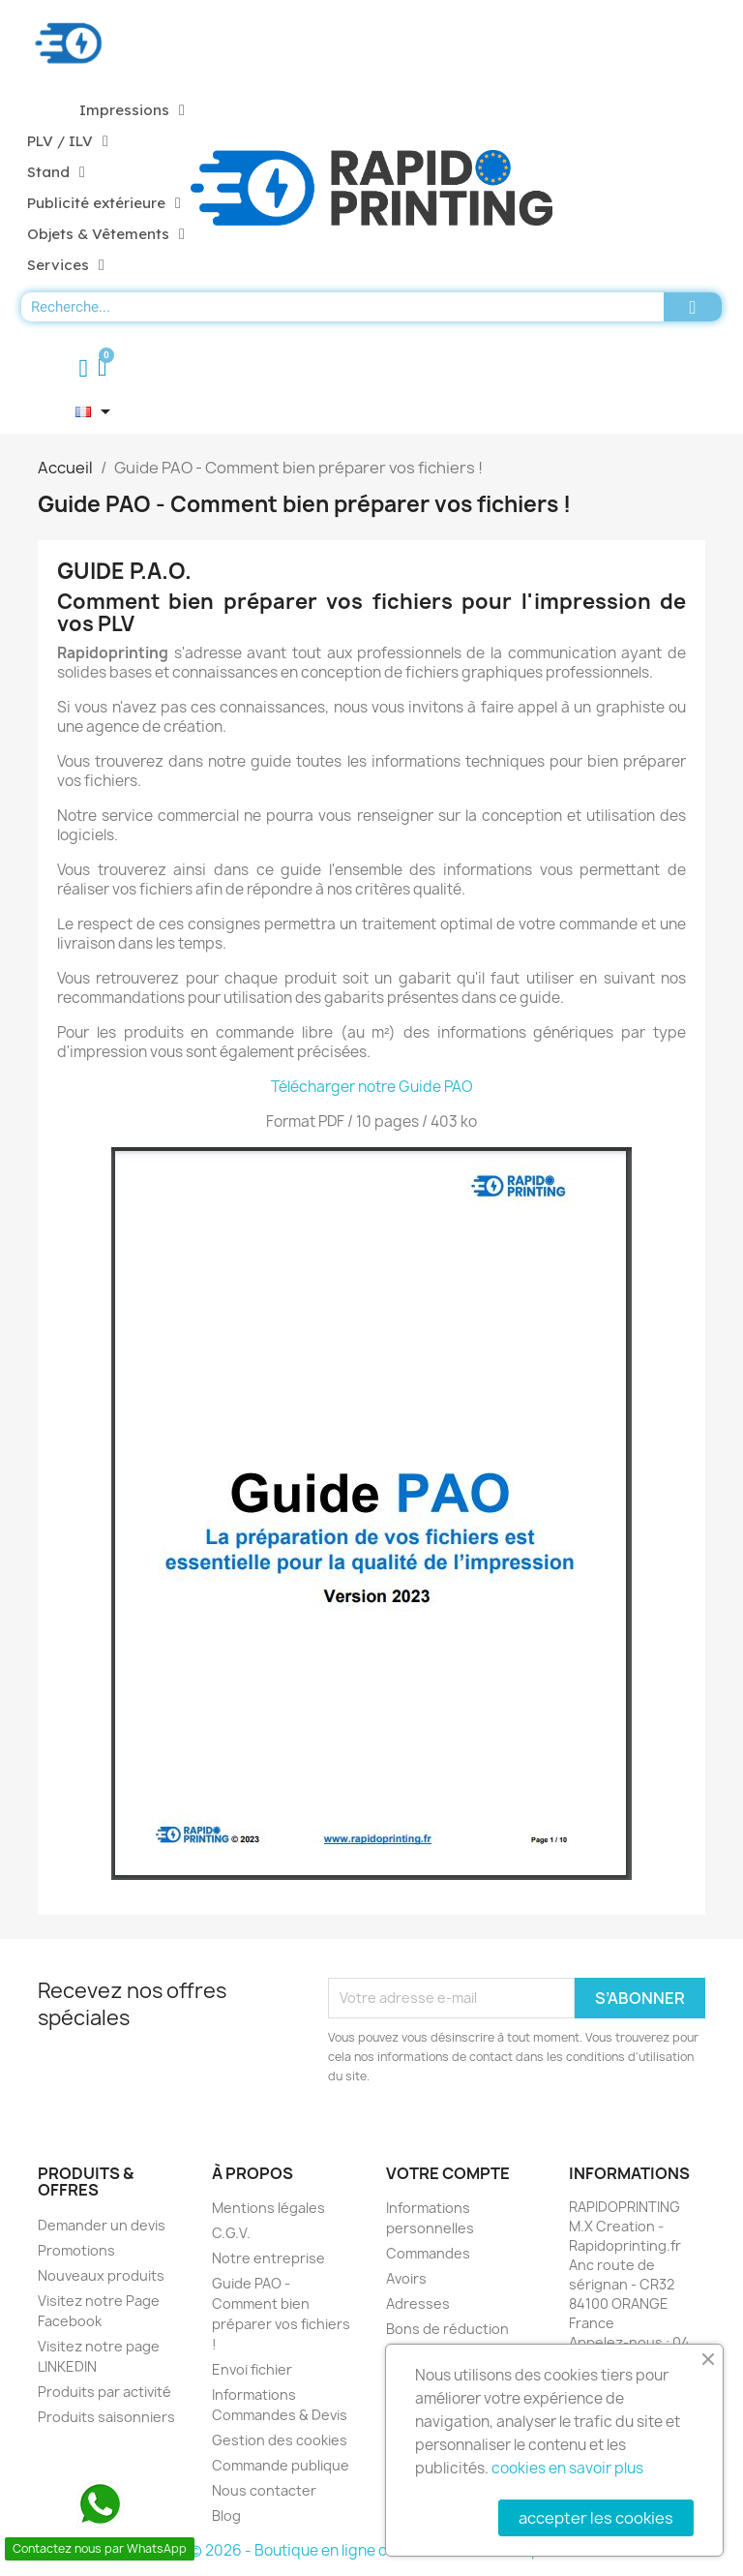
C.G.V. (231, 2233)
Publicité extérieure (104, 203)
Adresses (418, 2303)
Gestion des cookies (279, 2440)
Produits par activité (104, 2391)
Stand (56, 172)
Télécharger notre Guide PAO (372, 1086)
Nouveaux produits (101, 2275)
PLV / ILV (67, 141)
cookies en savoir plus (567, 2468)
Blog (226, 2515)
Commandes (428, 2253)
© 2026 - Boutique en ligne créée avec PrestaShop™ (372, 2550)
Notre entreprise (268, 2258)
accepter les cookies (596, 2518)
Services (65, 265)
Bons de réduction (447, 2328)
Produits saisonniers (106, 2417)
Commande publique (280, 2465)
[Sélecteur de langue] (96, 411)
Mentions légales (268, 2207)
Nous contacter (264, 2490)
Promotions (76, 2250)
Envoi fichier (252, 2369)
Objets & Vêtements (106, 234)
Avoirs (406, 2278)
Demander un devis (101, 2225)
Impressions (132, 110)
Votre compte (448, 2173)
